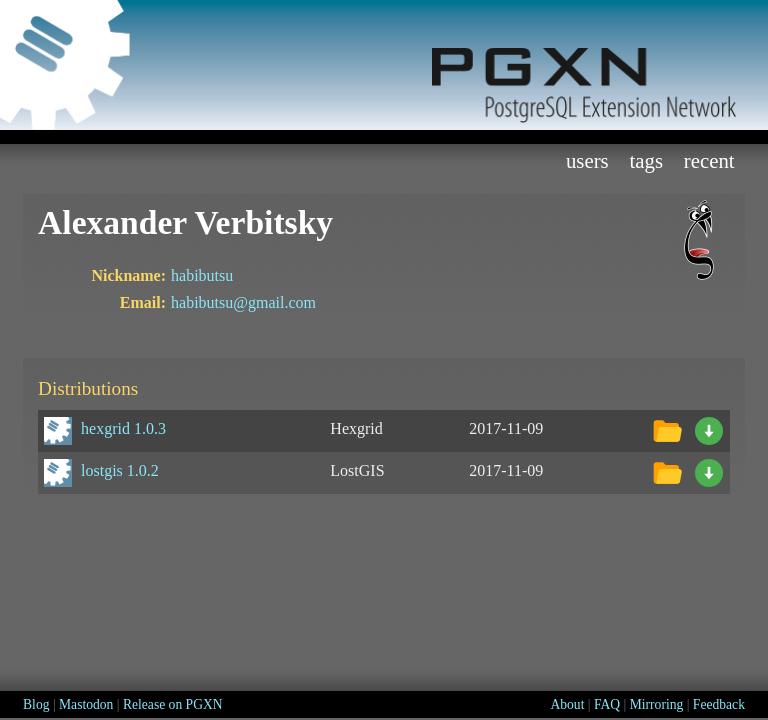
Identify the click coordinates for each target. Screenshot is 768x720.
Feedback (719, 704)
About (567, 704)
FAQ (607, 704)
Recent (709, 160)
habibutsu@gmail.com (243, 302)
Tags (646, 160)
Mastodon (86, 704)
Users (587, 160)
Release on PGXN (173, 704)
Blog (36, 704)
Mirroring (657, 704)
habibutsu (202, 275)
